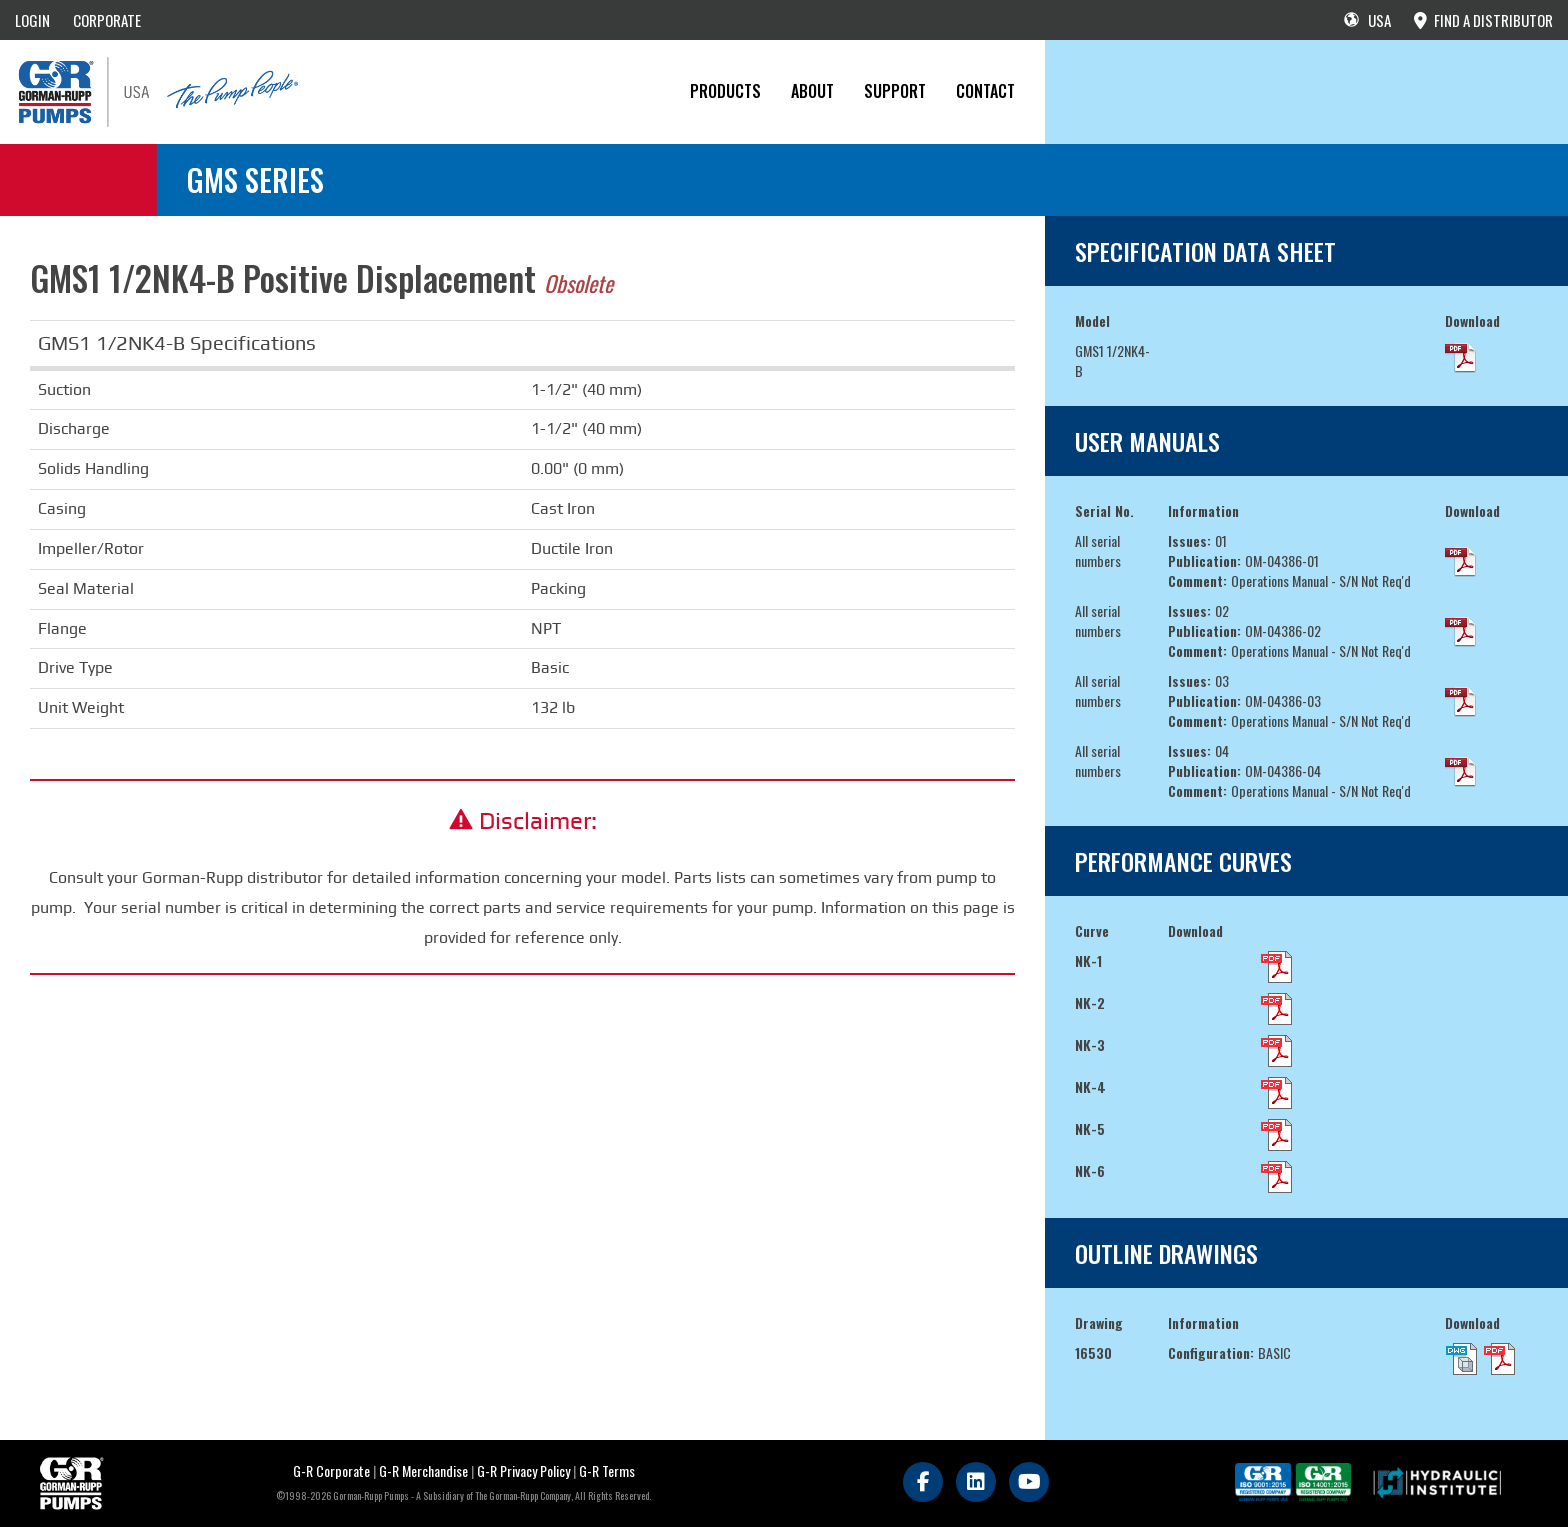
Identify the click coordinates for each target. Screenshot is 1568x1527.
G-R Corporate (331, 1470)
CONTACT (985, 91)
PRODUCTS (725, 91)
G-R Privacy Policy (523, 1470)
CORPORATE (107, 20)
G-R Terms (607, 1470)
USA (1367, 20)
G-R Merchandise (423, 1470)
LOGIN (32, 20)
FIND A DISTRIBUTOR (1483, 20)
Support (895, 91)
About (812, 91)
